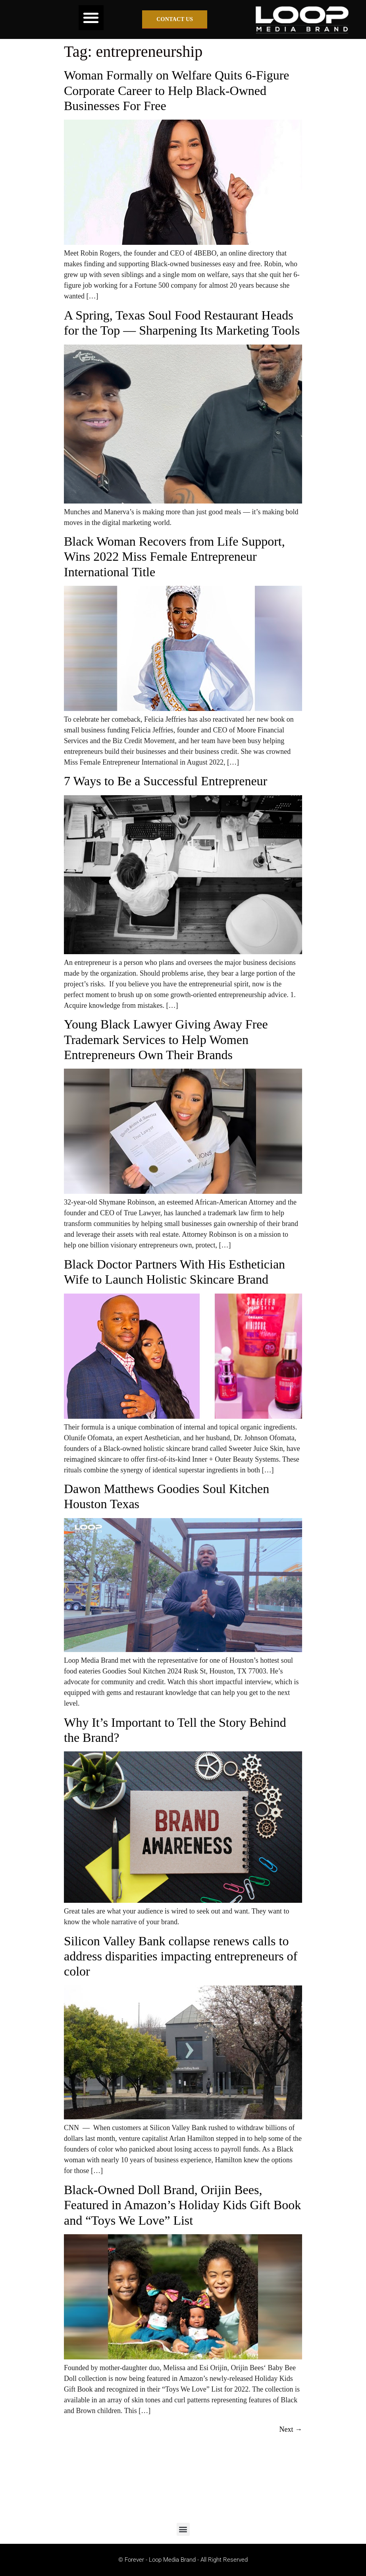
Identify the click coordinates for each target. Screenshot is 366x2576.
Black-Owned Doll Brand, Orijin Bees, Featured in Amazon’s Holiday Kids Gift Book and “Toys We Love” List (182, 2205)
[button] (91, 17)
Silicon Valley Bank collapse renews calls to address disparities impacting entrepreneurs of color (180, 1956)
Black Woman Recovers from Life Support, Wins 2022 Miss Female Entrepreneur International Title (174, 556)
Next (290, 2429)
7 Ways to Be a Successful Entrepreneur (165, 781)
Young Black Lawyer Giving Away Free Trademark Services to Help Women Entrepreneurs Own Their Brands (166, 1039)
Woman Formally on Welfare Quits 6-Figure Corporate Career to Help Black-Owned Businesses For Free (176, 90)
